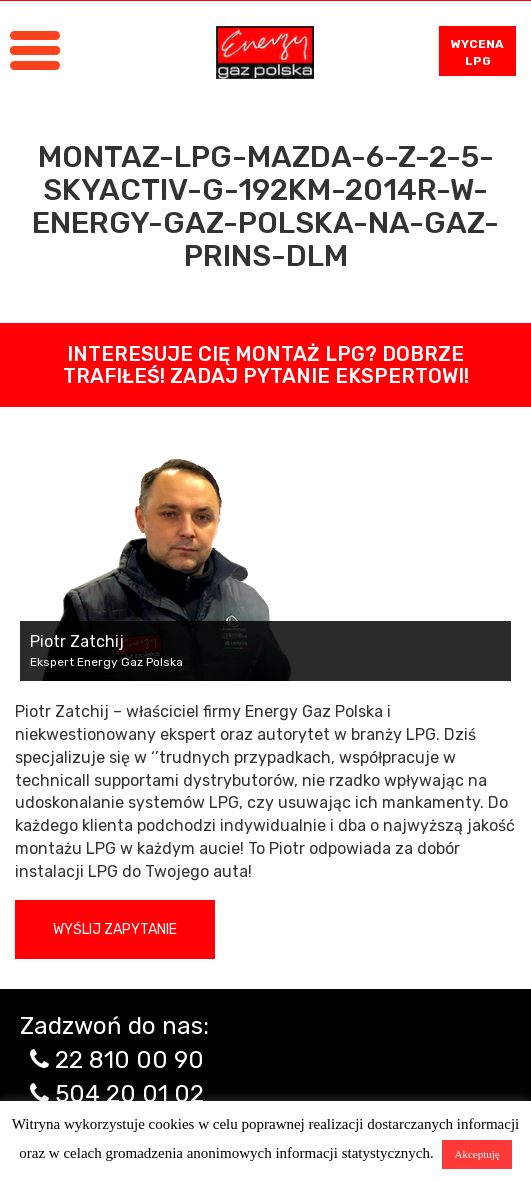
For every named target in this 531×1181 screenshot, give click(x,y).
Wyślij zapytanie (115, 929)
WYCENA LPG (477, 52)
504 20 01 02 (129, 1094)
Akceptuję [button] (476, 1154)
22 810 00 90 (129, 1060)
